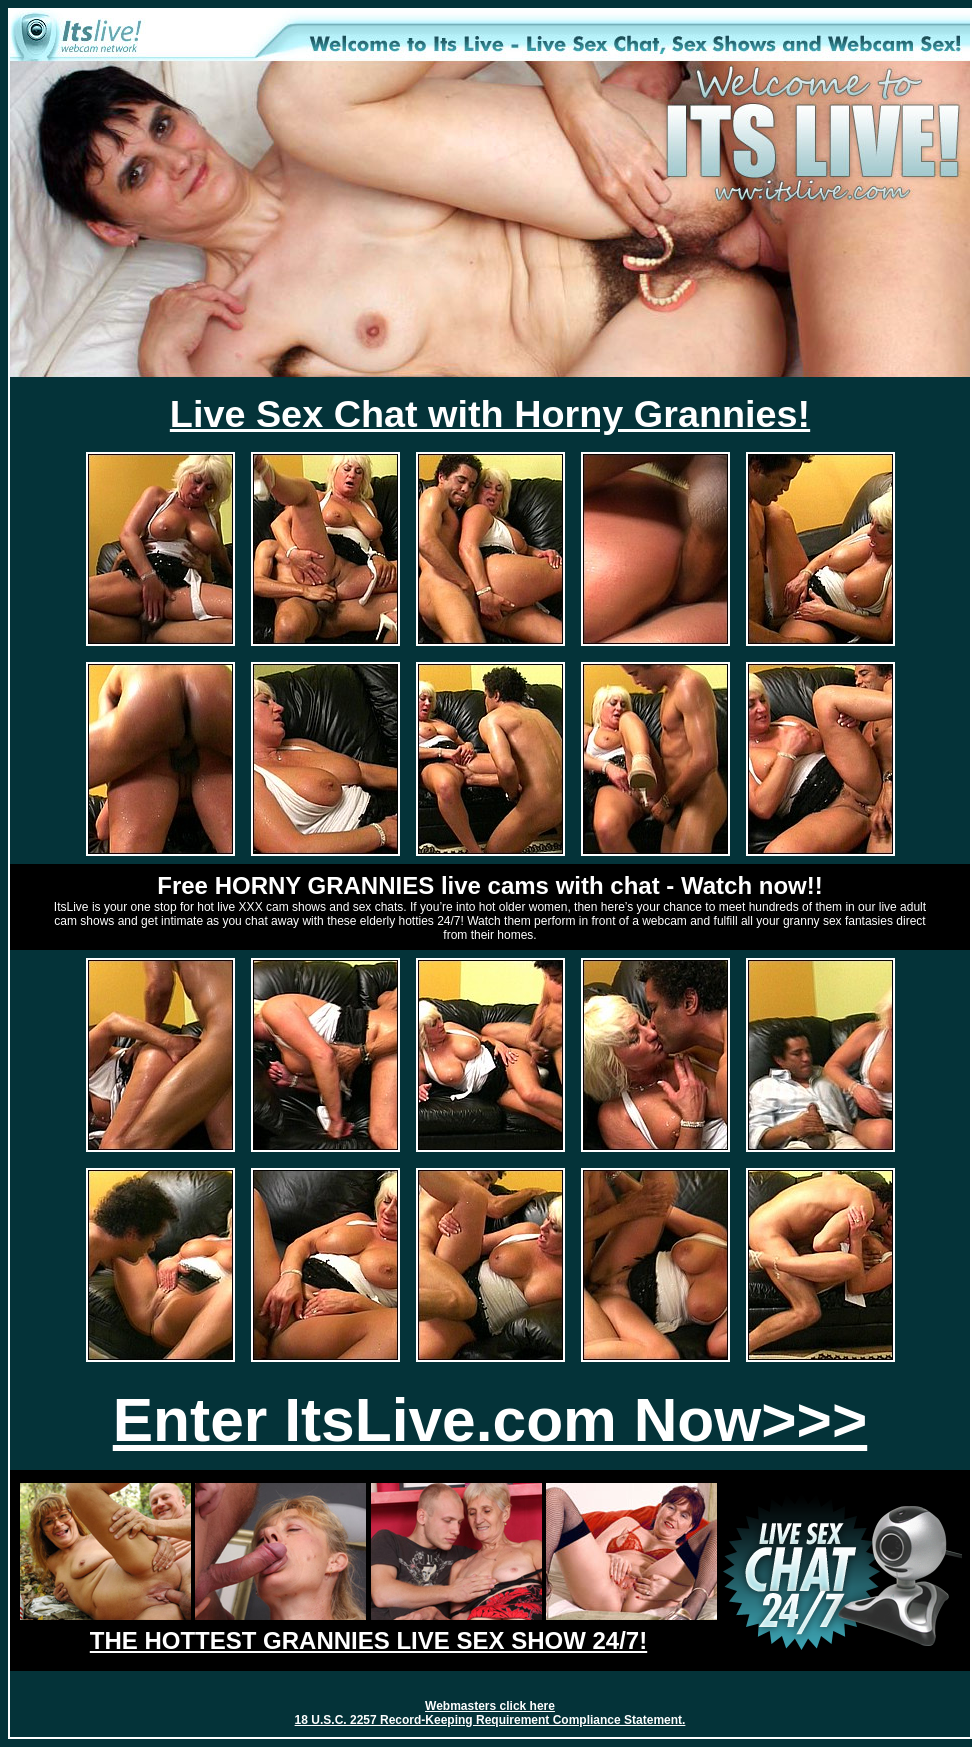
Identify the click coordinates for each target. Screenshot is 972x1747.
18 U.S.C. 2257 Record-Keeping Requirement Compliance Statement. (490, 1720)
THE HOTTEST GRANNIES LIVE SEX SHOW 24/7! (368, 1640)
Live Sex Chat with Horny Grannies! (490, 414)
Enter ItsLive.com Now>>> (490, 1420)
